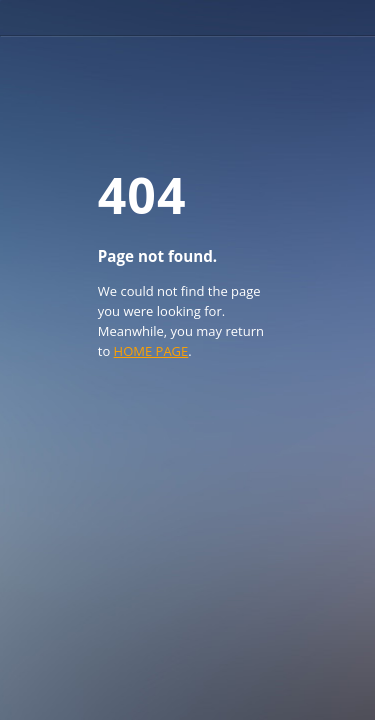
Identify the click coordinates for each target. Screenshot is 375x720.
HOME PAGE (151, 351)
